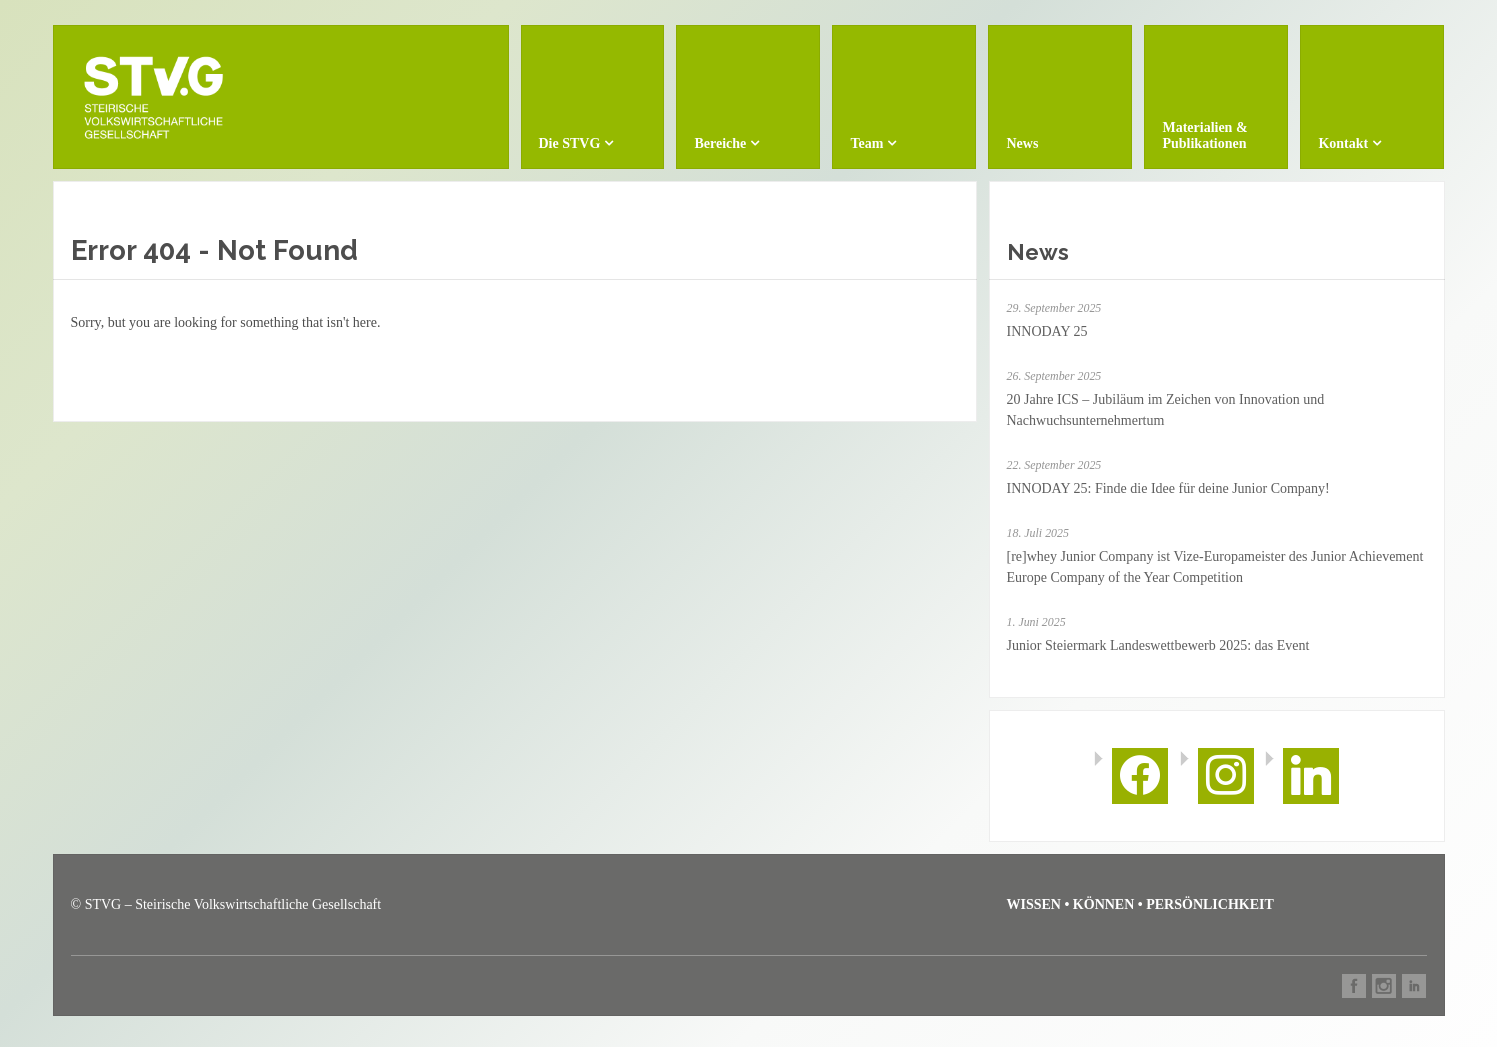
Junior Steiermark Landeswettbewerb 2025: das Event (1158, 645)
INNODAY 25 (1047, 331)
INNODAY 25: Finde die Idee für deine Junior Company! (1168, 488)
